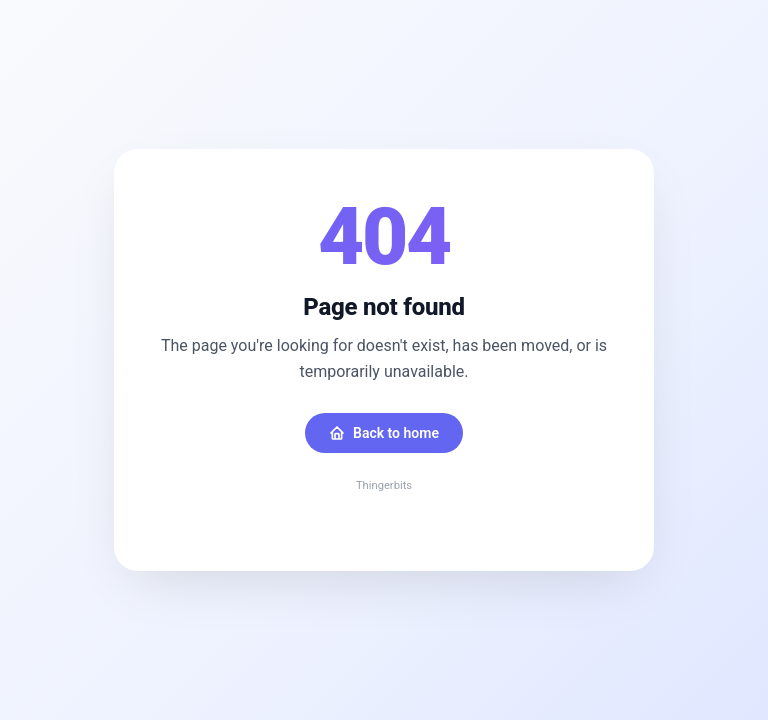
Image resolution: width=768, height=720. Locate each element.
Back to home (384, 433)
